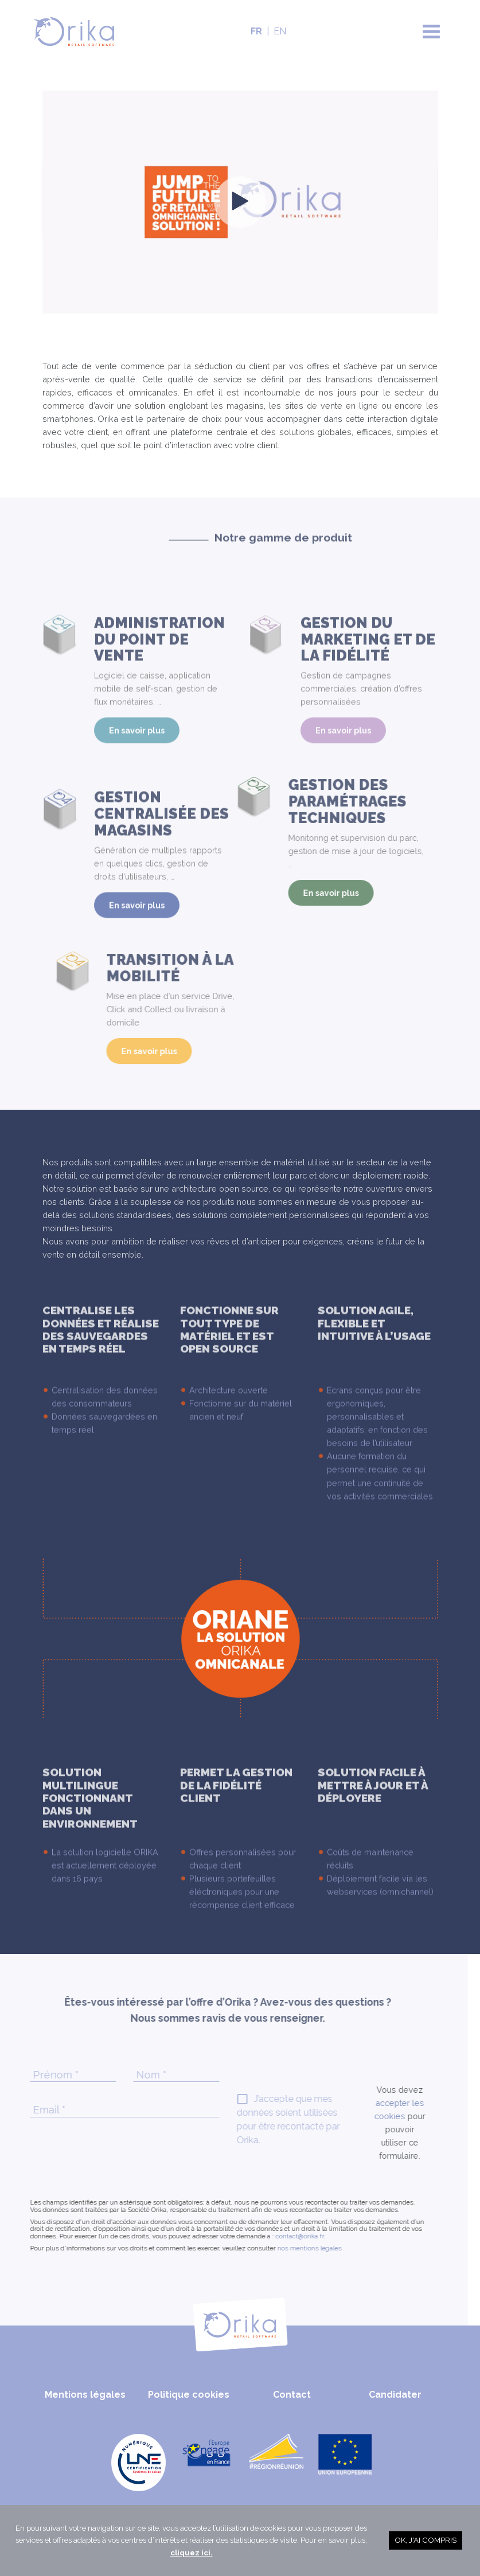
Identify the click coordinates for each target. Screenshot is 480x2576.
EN (280, 31)
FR (256, 31)
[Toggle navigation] (431, 31)
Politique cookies (188, 2394)
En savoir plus (137, 763)
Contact (292, 2394)
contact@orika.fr (267, 2236)
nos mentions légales (277, 2248)
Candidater (395, 2394)
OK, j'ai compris (425, 2539)
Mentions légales (85, 2394)
